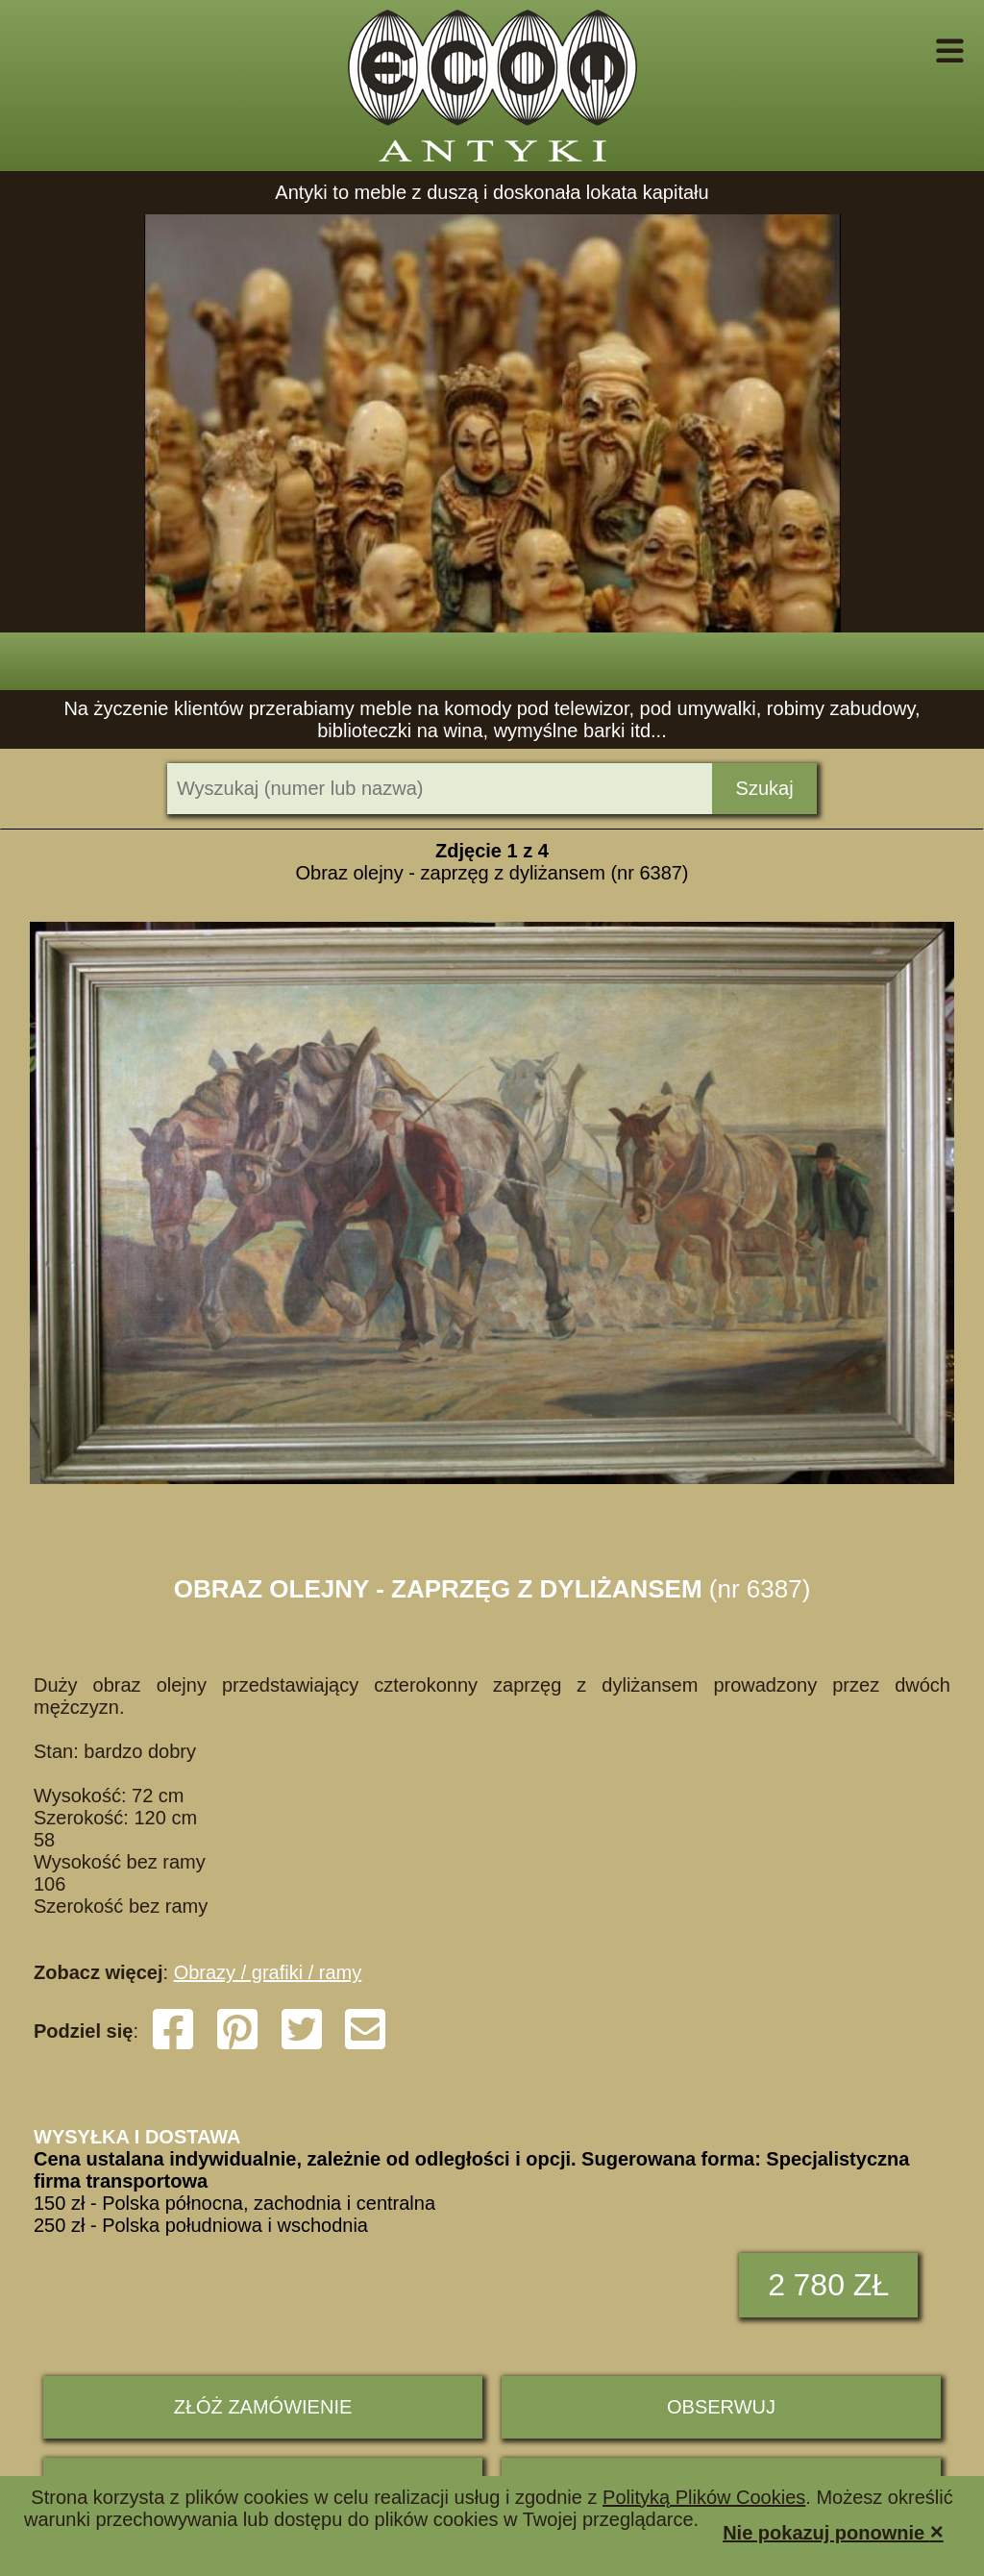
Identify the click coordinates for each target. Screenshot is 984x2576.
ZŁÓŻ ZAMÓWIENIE (263, 2406)
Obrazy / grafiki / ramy (268, 1972)
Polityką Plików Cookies (704, 2497)
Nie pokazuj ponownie (833, 2531)
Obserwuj (721, 2406)
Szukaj (765, 788)
